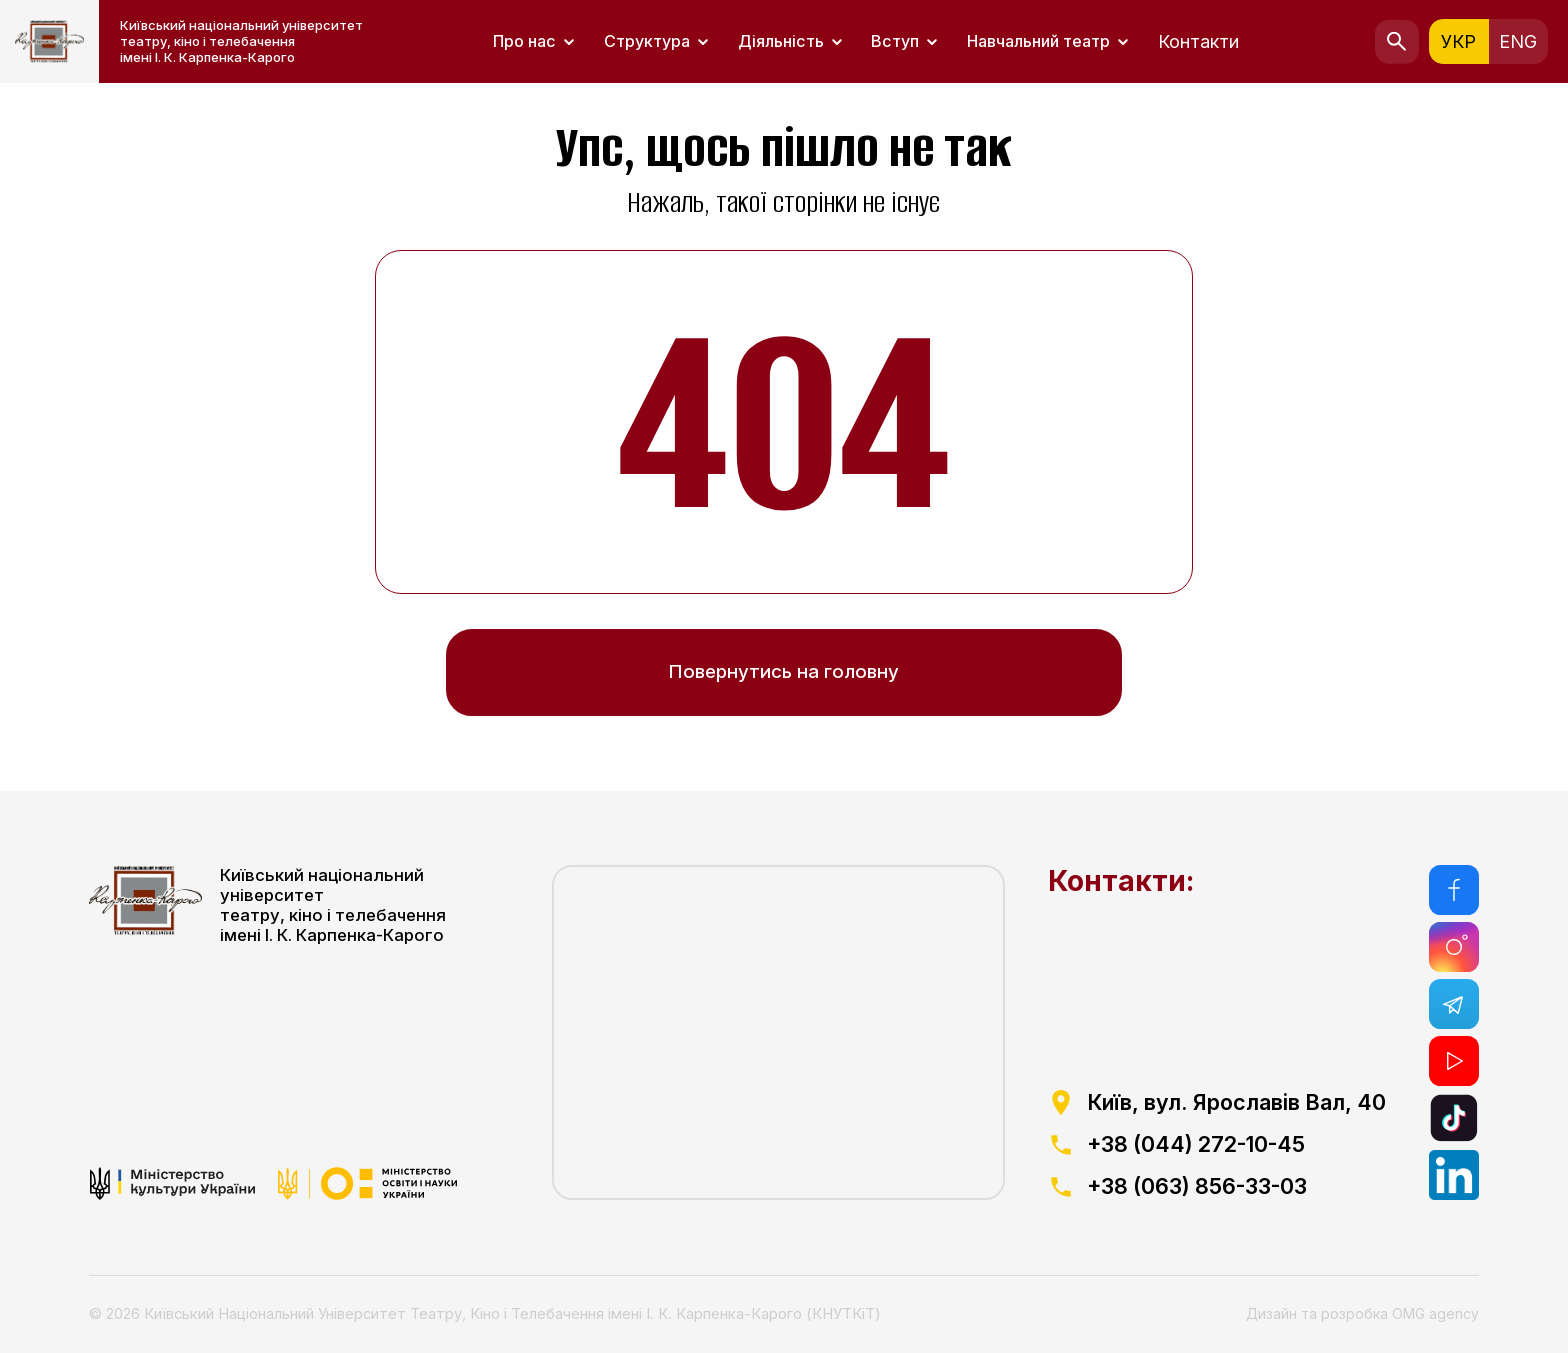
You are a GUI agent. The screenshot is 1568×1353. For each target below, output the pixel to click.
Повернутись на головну (783, 671)
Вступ (895, 41)
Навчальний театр (1038, 41)
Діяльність (781, 41)
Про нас (524, 41)
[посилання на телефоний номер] (1216, 1145)
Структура (647, 41)
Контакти (1198, 41)
